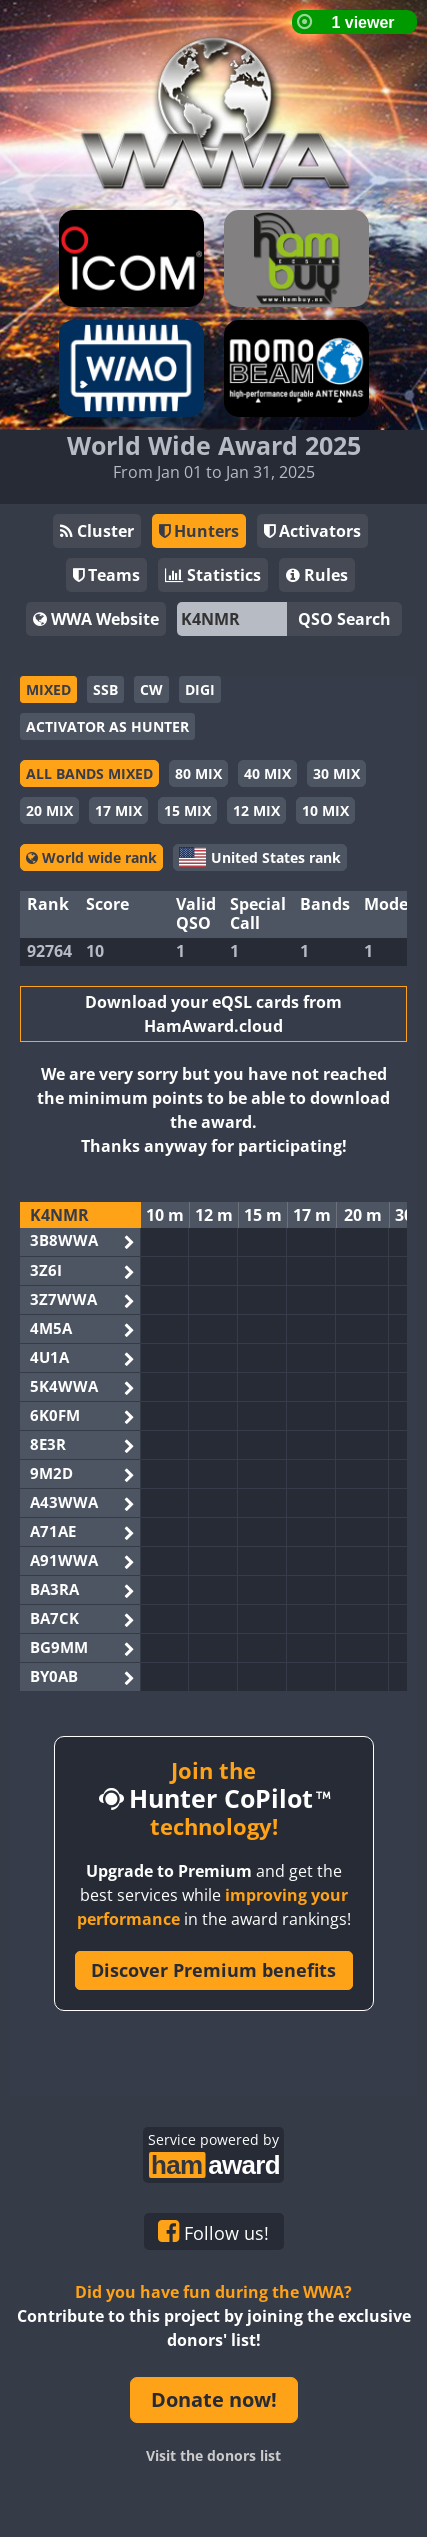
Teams (106, 575)
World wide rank (91, 857)
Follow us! (213, 2232)
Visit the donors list (213, 2455)
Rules (317, 575)
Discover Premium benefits (213, 1970)
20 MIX (49, 810)
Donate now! (214, 2399)
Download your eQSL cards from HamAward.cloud (213, 1014)
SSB (105, 689)
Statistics (213, 575)
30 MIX (336, 773)
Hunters (199, 531)
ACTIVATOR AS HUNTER (107, 726)
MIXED (48, 689)
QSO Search (344, 619)
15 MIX (187, 810)
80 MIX (198, 773)
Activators (312, 531)
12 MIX (256, 810)
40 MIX (267, 773)
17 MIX (118, 810)
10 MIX (325, 810)
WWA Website (96, 619)
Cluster (97, 531)
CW (151, 689)
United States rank (260, 857)
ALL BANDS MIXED (89, 773)
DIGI (200, 689)
